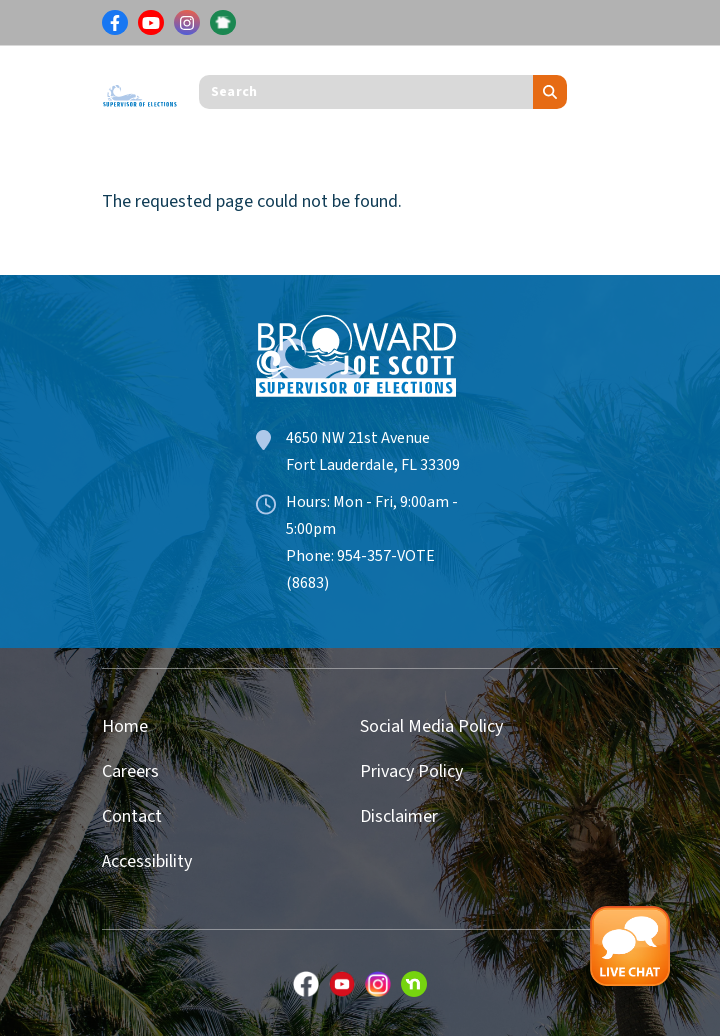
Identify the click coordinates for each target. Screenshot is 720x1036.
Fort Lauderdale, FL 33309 (373, 465)
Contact (132, 816)
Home (125, 726)
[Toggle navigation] (603, 92)
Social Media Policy (431, 726)
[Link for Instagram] (187, 23)
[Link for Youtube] (151, 23)
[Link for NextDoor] (223, 23)
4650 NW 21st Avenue (358, 438)
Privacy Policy (411, 771)
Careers (130, 771)
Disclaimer (399, 816)
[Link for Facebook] (115, 23)
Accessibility (147, 861)
